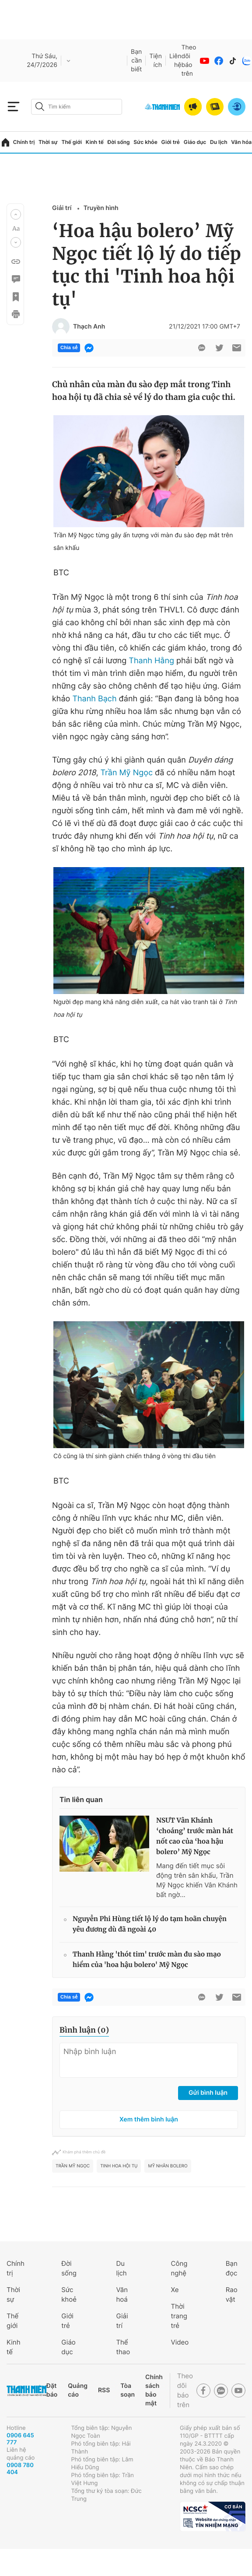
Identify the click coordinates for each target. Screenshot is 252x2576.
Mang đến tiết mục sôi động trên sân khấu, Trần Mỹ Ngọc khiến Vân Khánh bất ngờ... (197, 1880)
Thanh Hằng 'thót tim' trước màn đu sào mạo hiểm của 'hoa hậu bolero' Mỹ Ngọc (147, 1959)
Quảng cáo (78, 2390)
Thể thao (123, 2347)
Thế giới (71, 142)
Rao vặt (232, 2294)
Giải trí (61, 208)
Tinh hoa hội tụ (118, 2166)
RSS (104, 2390)
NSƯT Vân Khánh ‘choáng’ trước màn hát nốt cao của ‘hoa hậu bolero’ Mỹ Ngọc (194, 1836)
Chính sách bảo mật (154, 2390)
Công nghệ (179, 2268)
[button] (15, 214)
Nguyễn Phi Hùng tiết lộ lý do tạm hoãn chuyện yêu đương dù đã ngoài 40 (150, 1924)
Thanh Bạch (94, 699)
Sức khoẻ (69, 2294)
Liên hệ (175, 61)
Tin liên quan (81, 1799)
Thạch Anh (89, 326)
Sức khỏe (145, 142)
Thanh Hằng (151, 660)
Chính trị (24, 142)
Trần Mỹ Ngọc (128, 772)
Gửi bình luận (208, 2092)
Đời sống (119, 142)
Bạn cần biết (136, 61)
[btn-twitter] (219, 348)
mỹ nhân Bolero (167, 2166)
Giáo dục (195, 142)
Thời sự (48, 142)
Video (180, 2342)
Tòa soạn (127, 2390)
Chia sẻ (68, 347)
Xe (175, 2290)
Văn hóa (241, 142)
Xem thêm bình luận (148, 2119)
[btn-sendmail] (236, 348)
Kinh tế (95, 142)
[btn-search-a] (40, 106)
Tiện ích (155, 61)
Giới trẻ (170, 142)
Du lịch (219, 142)
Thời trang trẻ (179, 2316)
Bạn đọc (232, 2268)
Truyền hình (101, 208)
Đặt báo (51, 2390)
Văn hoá (122, 2294)
